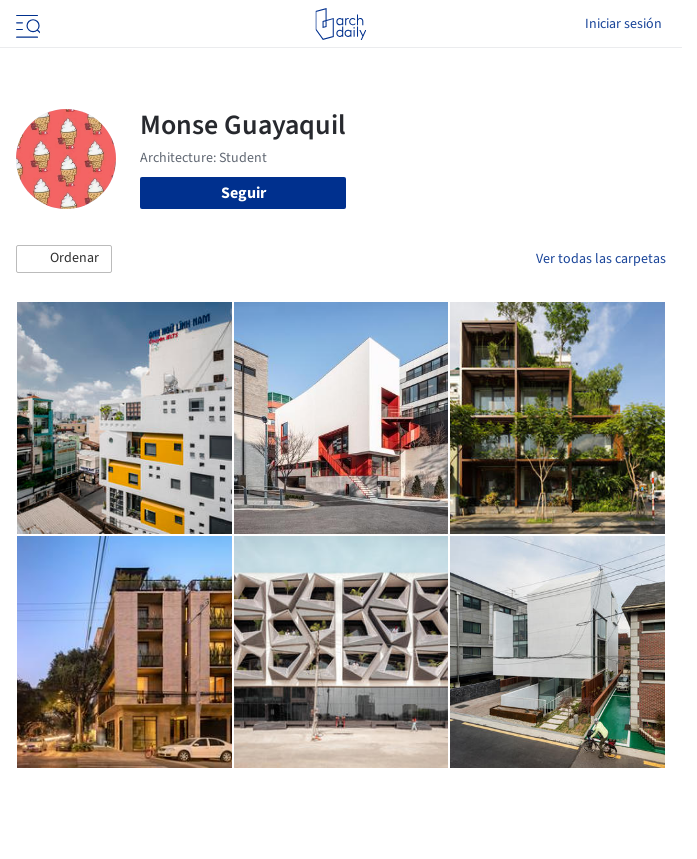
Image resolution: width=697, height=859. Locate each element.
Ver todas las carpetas (601, 259)
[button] (64, 259)
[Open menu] (26, 24)
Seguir (243, 193)
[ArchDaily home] (340, 24)
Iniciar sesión (623, 24)
